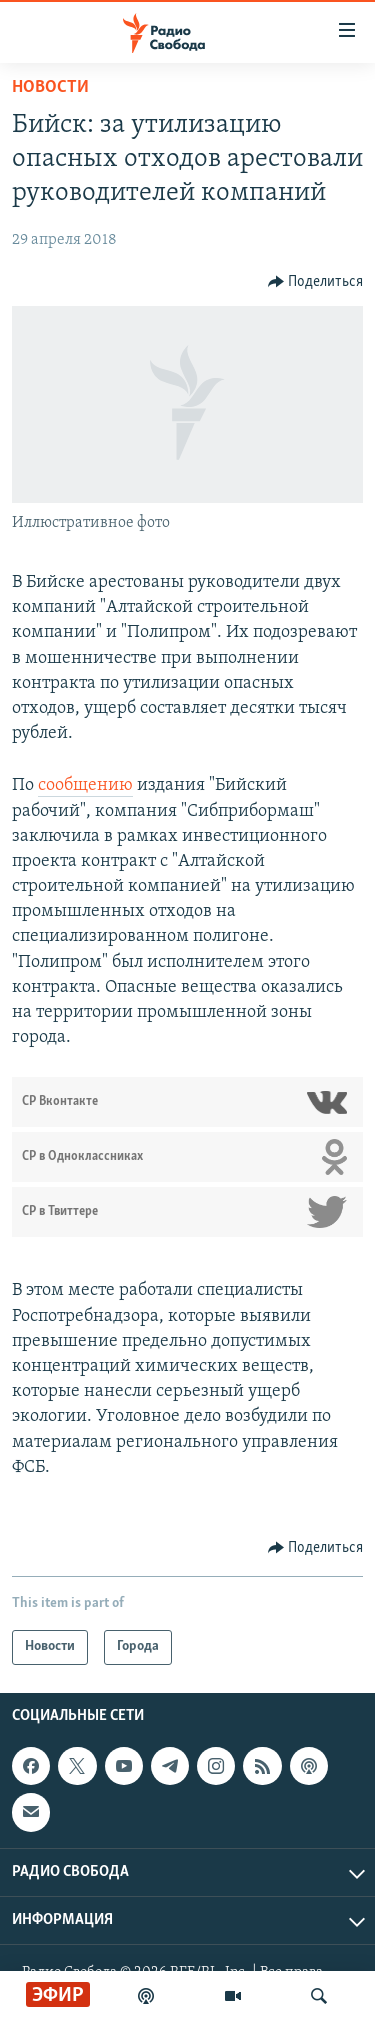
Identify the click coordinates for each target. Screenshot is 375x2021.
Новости (50, 87)
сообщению (85, 785)
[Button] (316, 282)
